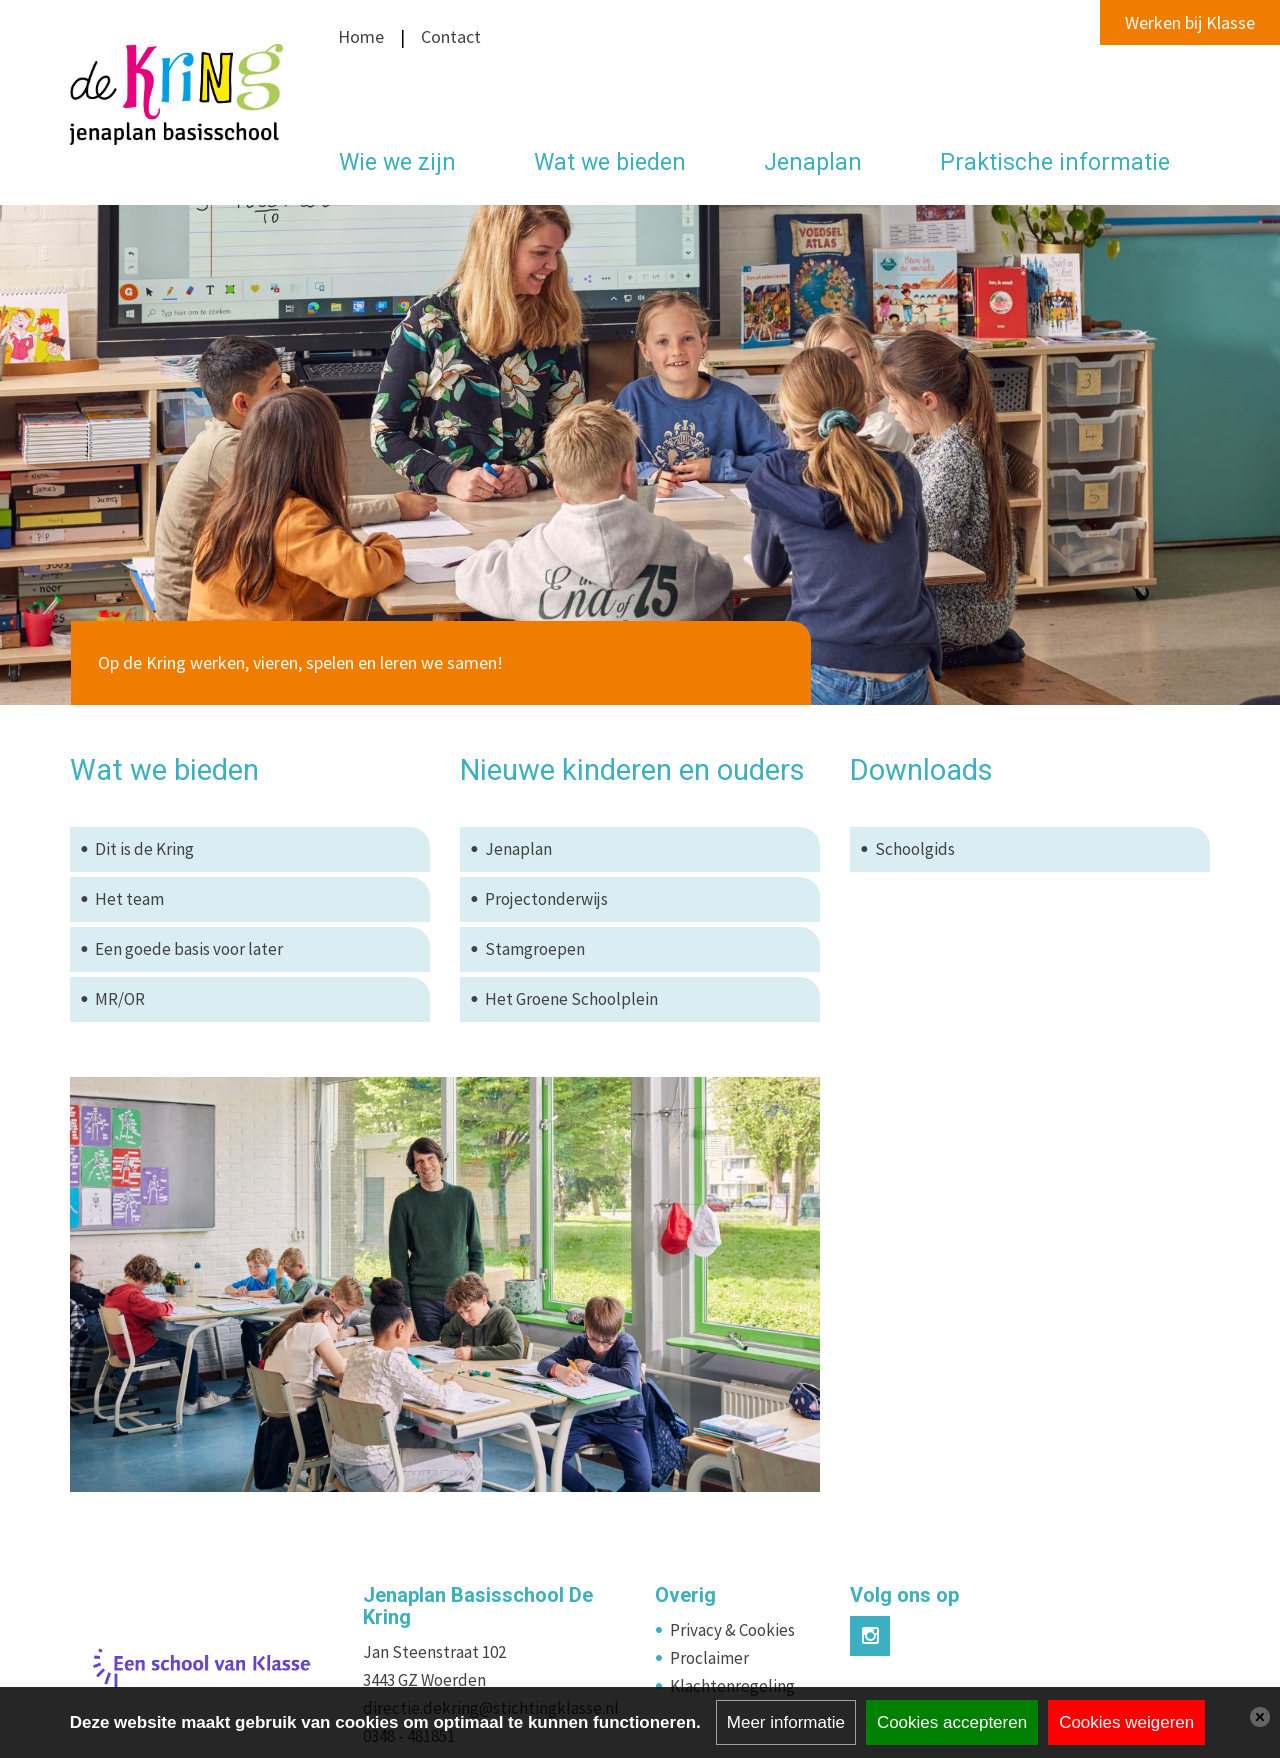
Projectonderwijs (546, 899)
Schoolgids (915, 849)
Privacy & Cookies (732, 1630)
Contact (449, 36)
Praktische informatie (1055, 162)
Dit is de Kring (144, 849)
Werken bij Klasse (1190, 22)
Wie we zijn (397, 162)
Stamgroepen (535, 949)
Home (361, 36)
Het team (129, 899)
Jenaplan (813, 162)
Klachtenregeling (732, 1686)
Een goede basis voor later (189, 949)
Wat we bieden (610, 162)
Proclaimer (709, 1658)
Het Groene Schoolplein (571, 999)
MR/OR (120, 999)
